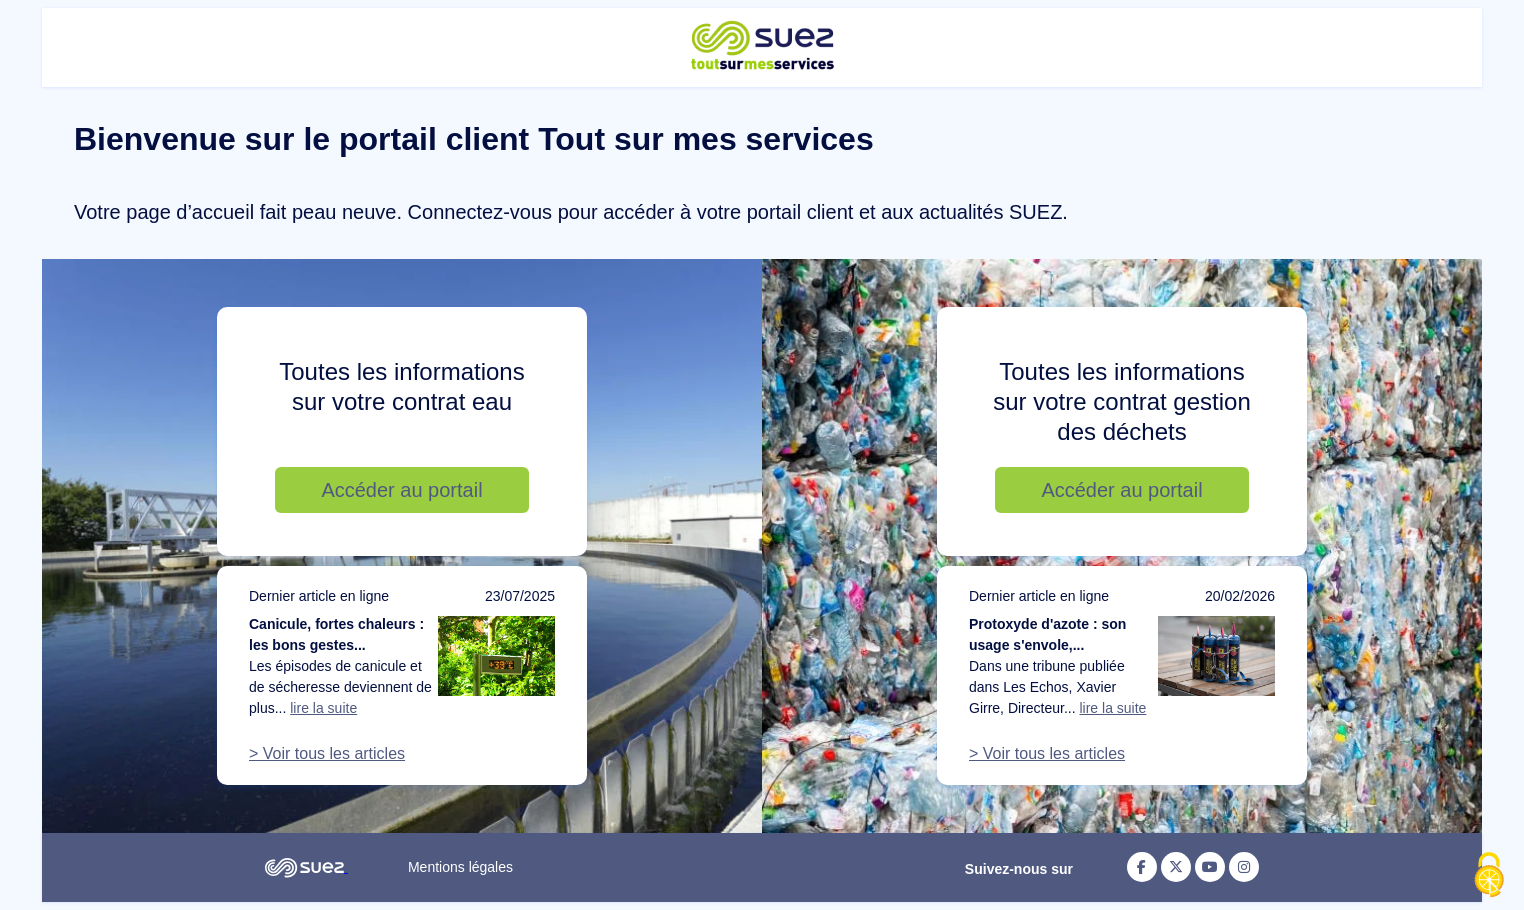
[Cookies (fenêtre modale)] (1489, 876)
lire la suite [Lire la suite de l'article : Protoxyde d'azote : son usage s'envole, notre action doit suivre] (1112, 708)
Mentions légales (460, 867)
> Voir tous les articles (327, 753)
